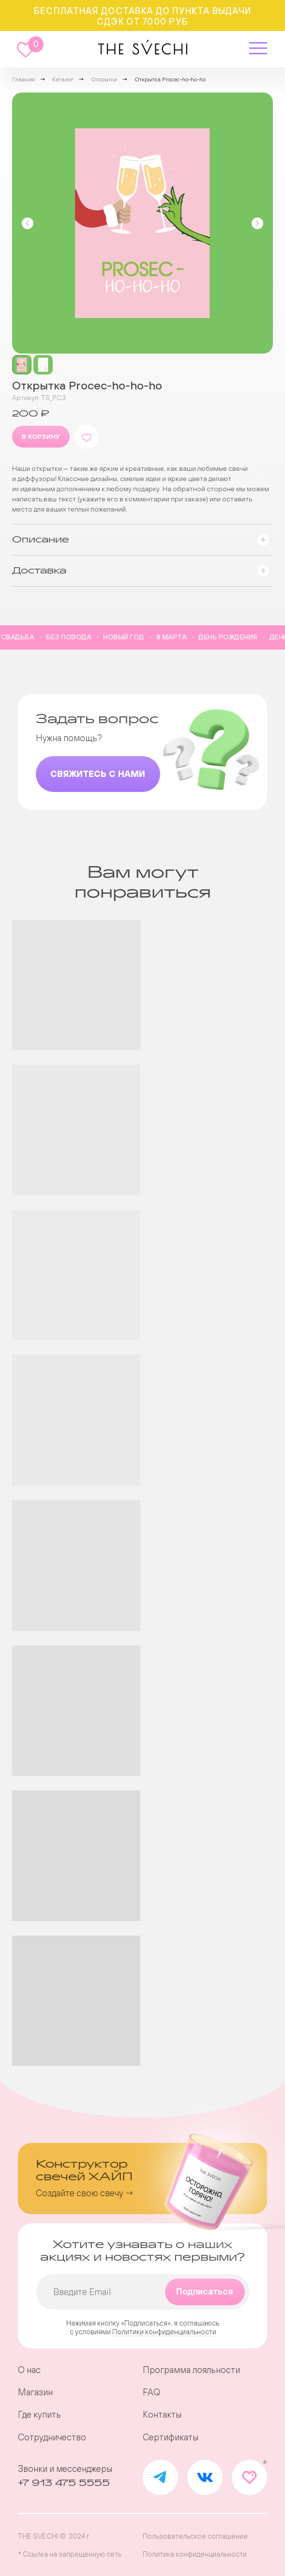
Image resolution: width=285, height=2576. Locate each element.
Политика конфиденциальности (195, 2554)
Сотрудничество (52, 2437)
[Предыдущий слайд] (27, 223)
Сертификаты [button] (170, 2437)
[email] (143, 2292)
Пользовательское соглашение (195, 2536)
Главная (23, 79)
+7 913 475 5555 (64, 2483)
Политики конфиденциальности (164, 2332)
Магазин (35, 2392)
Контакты (162, 2414)
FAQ (151, 2392)
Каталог (63, 79)
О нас (29, 2370)
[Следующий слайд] (257, 223)
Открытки (104, 79)
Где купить (39, 2414)
